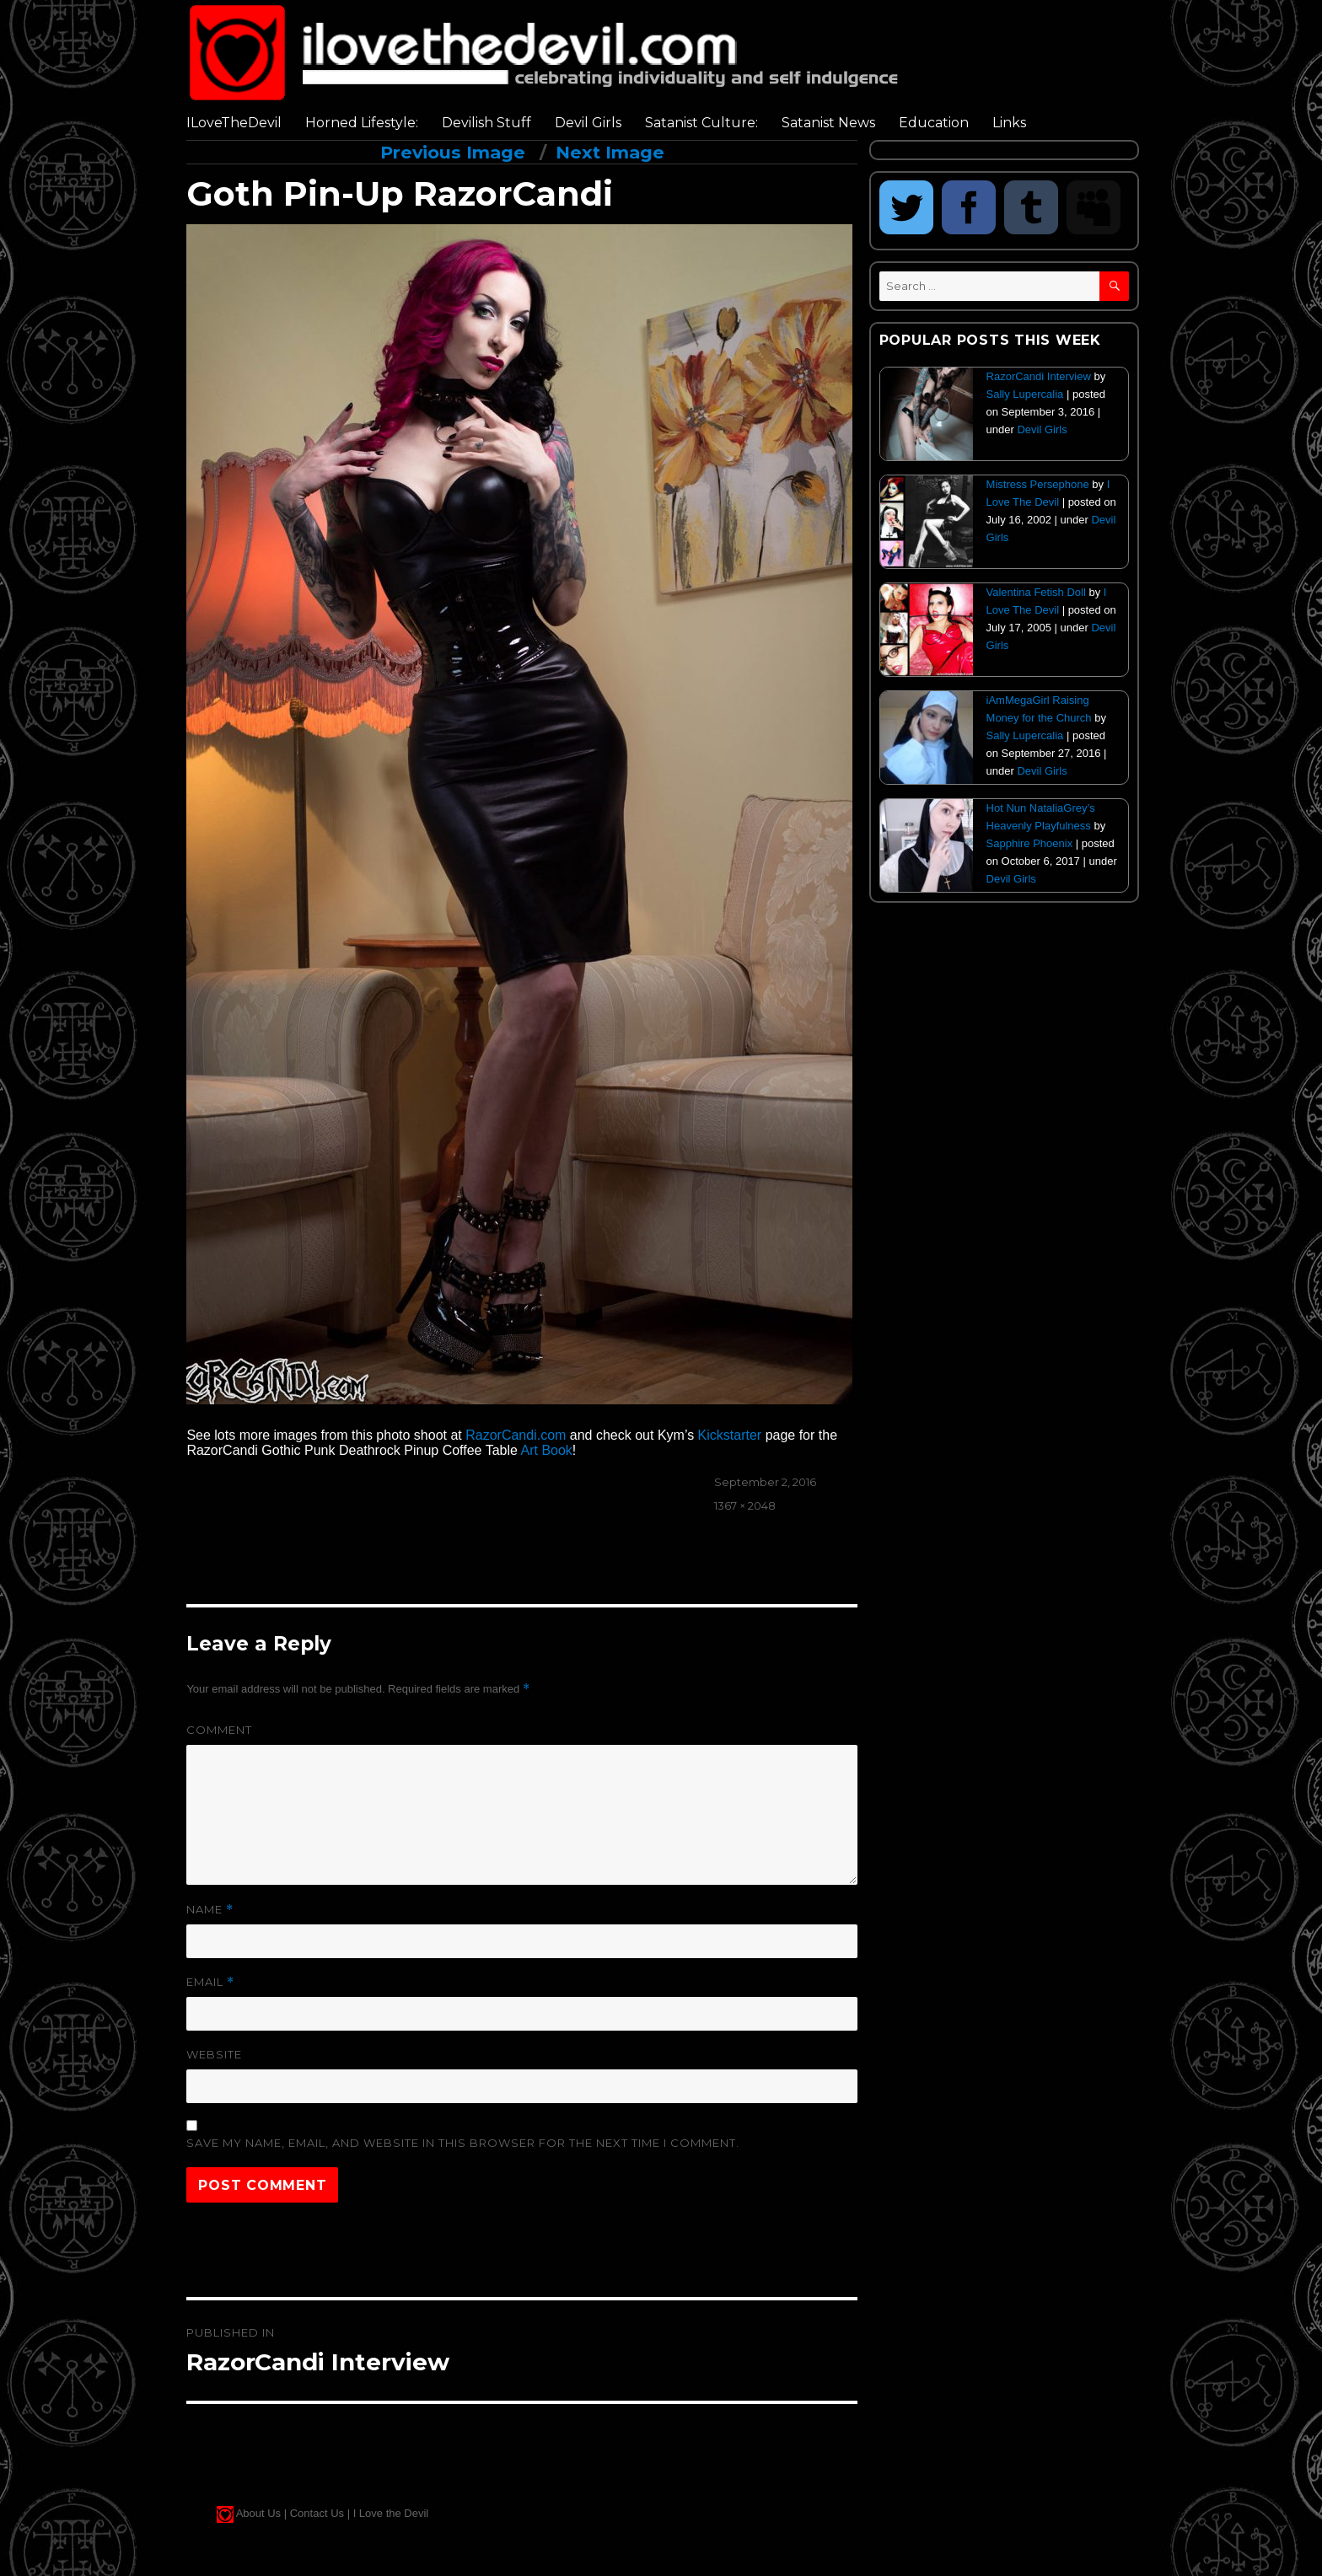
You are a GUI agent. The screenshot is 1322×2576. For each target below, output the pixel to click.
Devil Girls (588, 123)
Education (934, 123)
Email (210, 1982)
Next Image (610, 152)
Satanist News (828, 123)
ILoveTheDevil (234, 123)
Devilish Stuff (486, 123)
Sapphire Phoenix (1029, 843)
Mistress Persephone (1037, 484)
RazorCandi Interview (1038, 376)
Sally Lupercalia (1025, 394)
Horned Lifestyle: (361, 123)
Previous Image (452, 152)
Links (1009, 123)
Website (214, 2054)
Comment (219, 1729)
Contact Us (317, 2513)
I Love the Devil (391, 2513)
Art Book (546, 1450)
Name (210, 1909)
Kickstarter (730, 1435)
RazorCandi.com (515, 1435)
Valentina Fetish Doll (1036, 592)
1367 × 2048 (745, 1505)
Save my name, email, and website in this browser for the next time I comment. (462, 2142)
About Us (258, 2513)
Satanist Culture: (701, 123)
